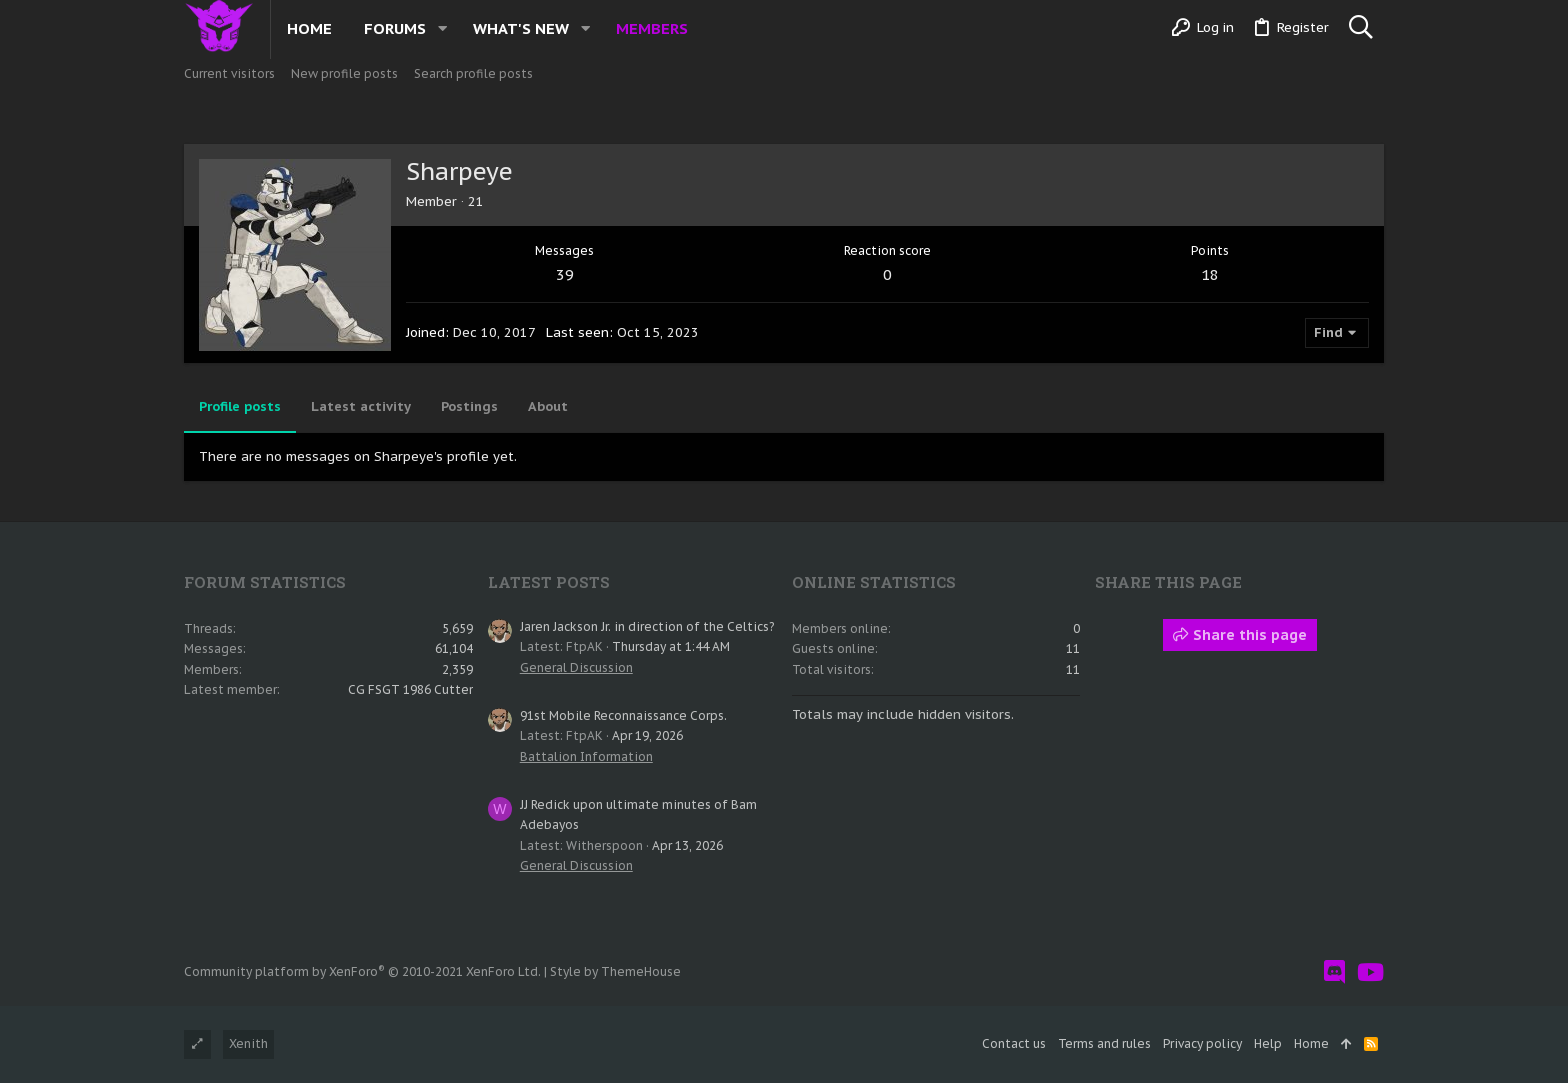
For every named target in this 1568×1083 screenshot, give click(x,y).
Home (1311, 1043)
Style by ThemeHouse (615, 971)
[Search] (1360, 28)
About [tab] (548, 406)
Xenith (248, 1043)
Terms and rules (1104, 1043)
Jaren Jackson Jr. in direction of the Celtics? (647, 626)
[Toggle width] (197, 1044)
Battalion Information (586, 756)
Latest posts (549, 582)
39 (565, 274)
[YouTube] (1370, 972)
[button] (442, 28)
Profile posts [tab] (240, 406)
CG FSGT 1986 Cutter (410, 689)
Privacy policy (1202, 1043)
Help (1268, 1043)
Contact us (1014, 1043)
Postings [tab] (469, 406)
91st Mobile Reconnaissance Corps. (623, 715)
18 (1210, 274)
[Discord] (1334, 972)
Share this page (1240, 635)
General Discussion (576, 667)
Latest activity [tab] (361, 406)
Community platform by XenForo (362, 971)
